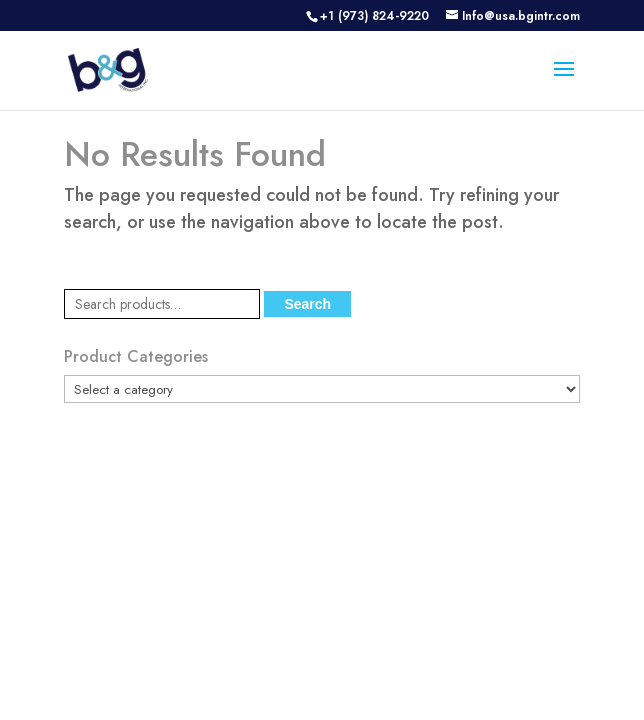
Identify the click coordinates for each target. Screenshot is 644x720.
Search (307, 304)
